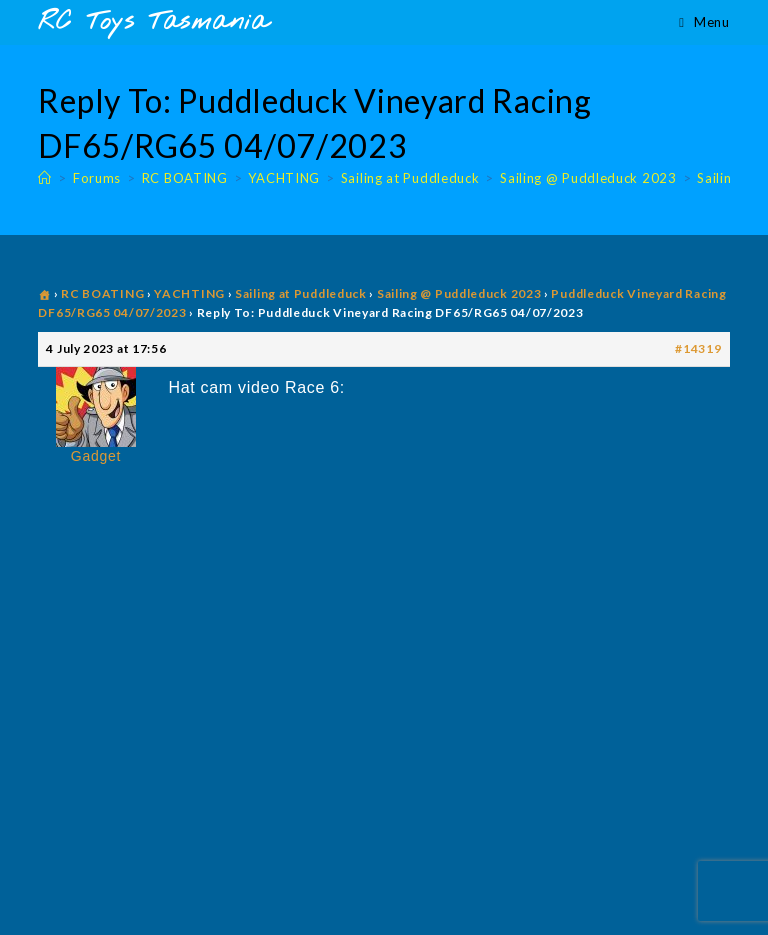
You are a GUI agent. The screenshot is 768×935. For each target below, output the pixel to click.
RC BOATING (102, 293)
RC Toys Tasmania (153, 22)
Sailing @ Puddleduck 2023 (459, 293)
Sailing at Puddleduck (301, 293)
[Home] (45, 178)
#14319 (698, 348)
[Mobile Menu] (704, 22)
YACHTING (189, 293)
